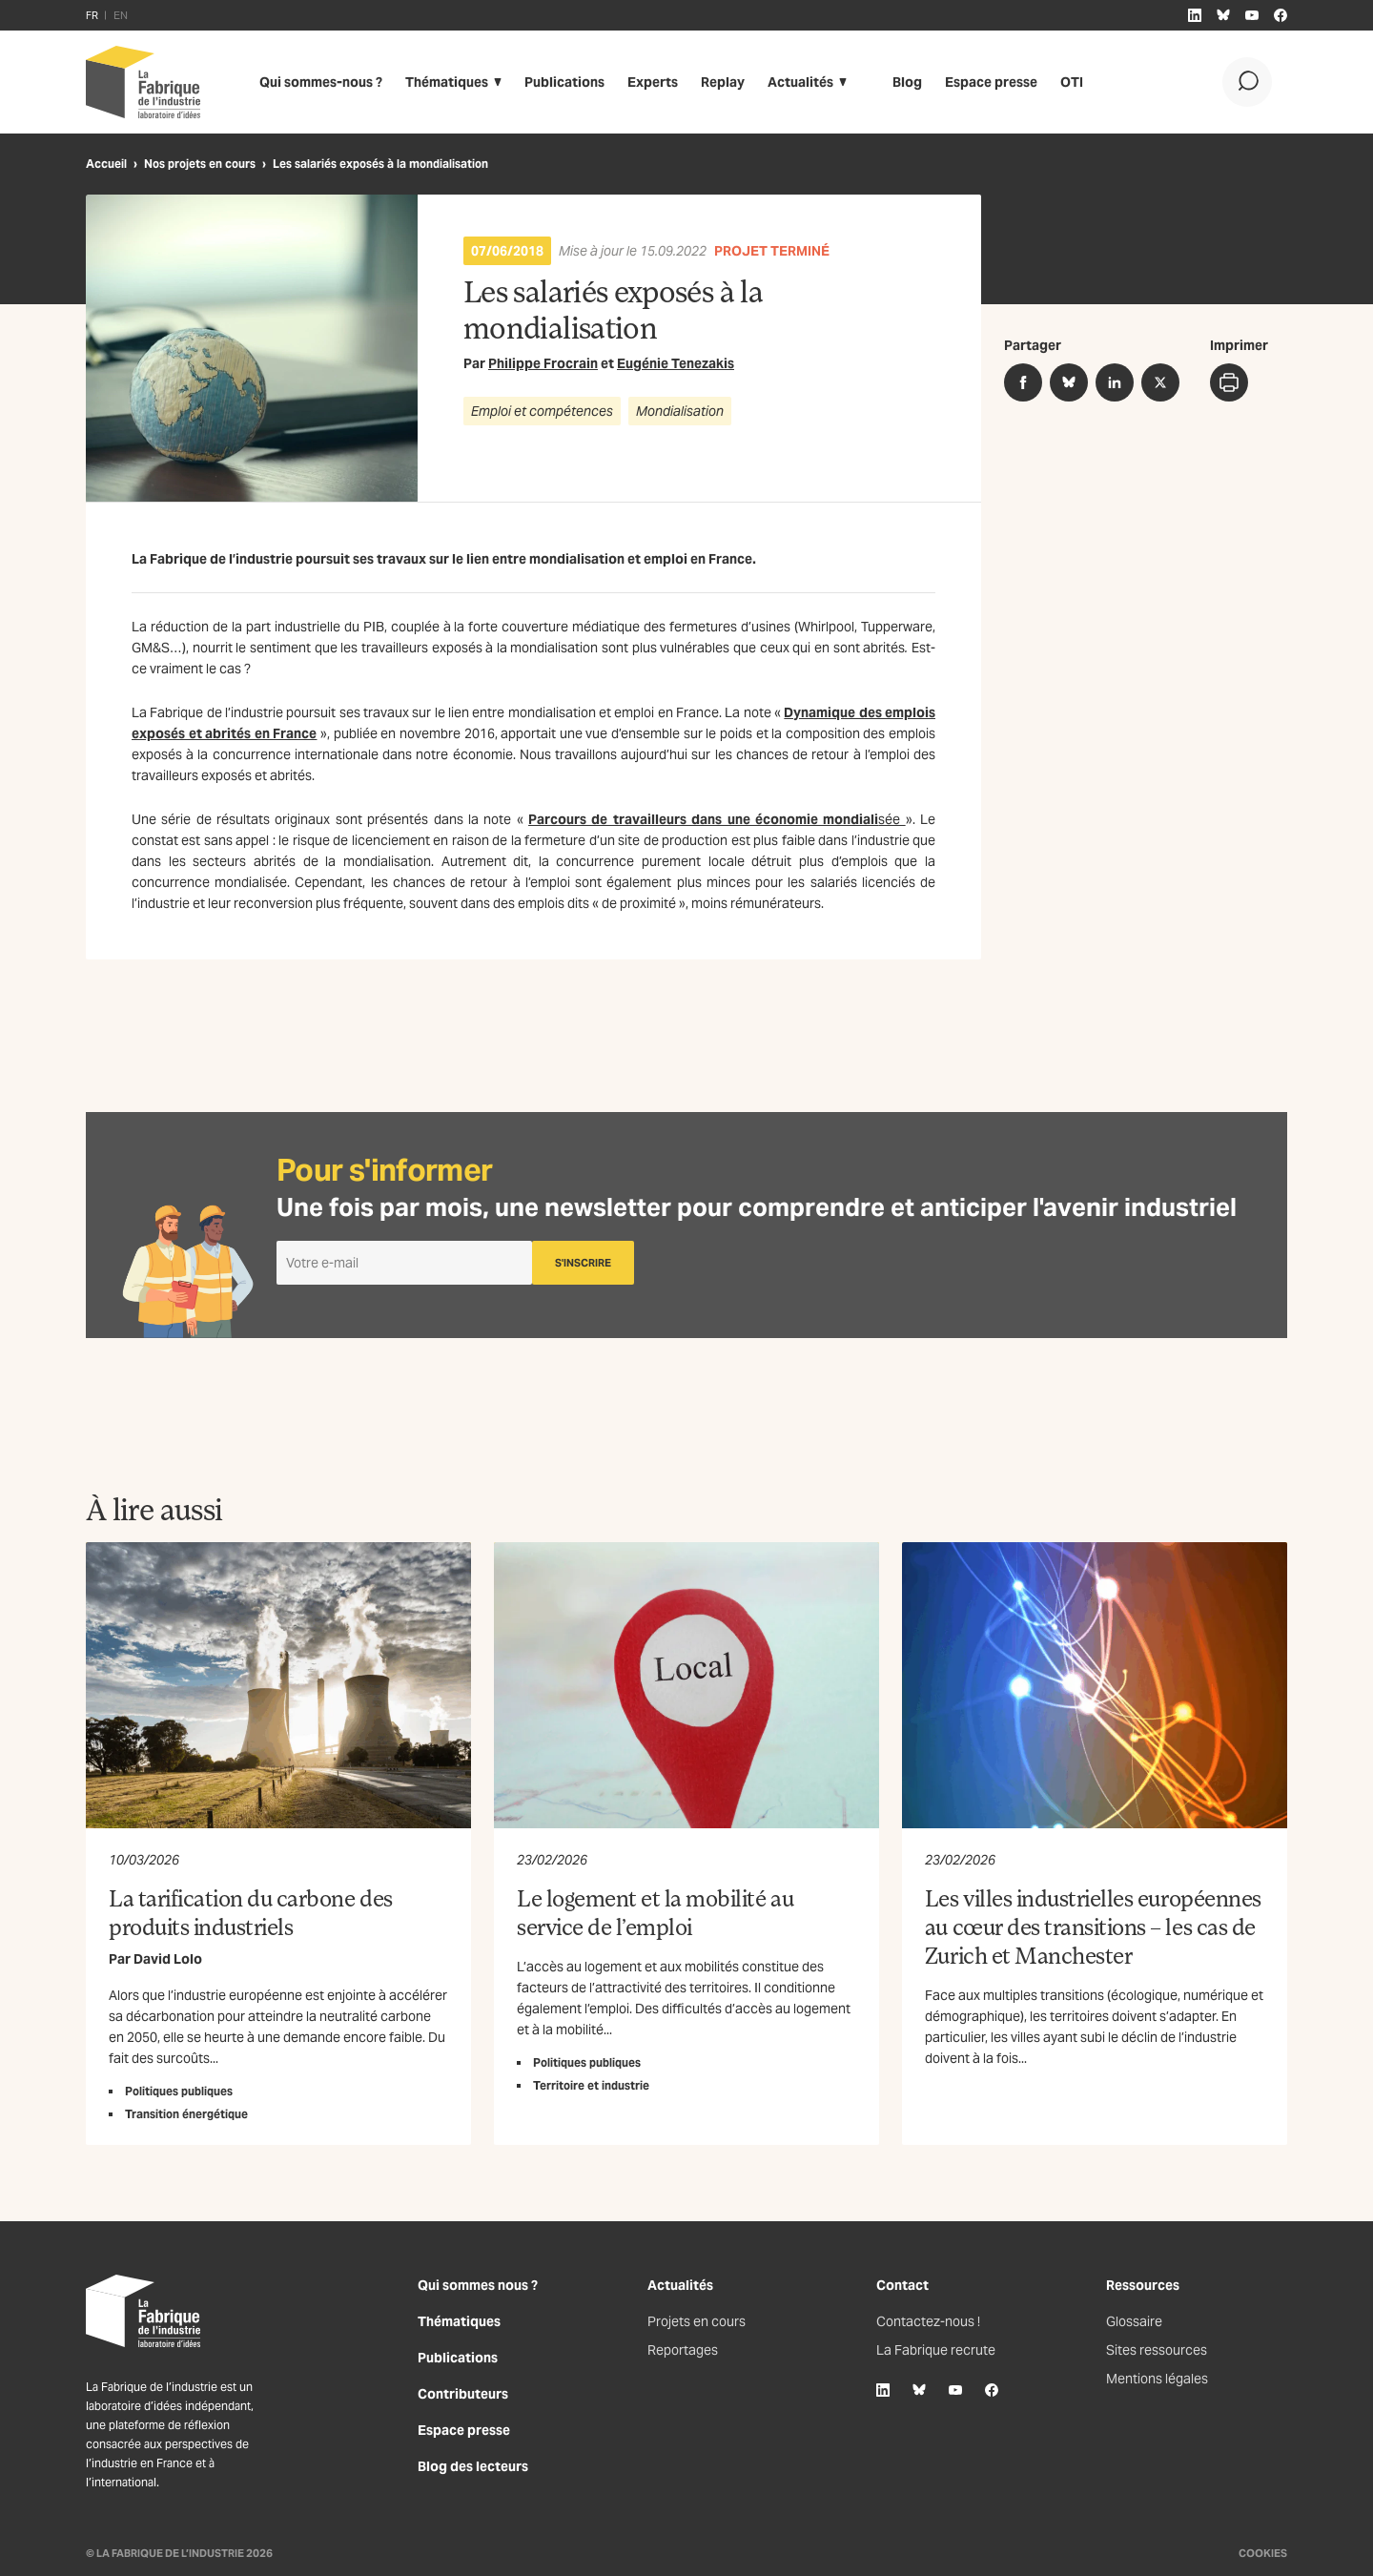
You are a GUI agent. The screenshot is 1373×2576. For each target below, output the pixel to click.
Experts (652, 82)
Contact (902, 2285)
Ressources (1142, 2285)
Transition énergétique (186, 2114)
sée (717, 819)
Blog (907, 82)
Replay (723, 82)
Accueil (106, 163)
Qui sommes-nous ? (320, 82)
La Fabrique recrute (935, 2350)
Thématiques (446, 82)
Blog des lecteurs (473, 2466)
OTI (1071, 82)
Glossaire (1134, 2321)
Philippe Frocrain (543, 363)
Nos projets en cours (200, 163)
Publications (564, 82)
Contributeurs (463, 2393)
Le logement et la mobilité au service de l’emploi (655, 1912)
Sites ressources (1156, 2350)
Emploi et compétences (542, 411)
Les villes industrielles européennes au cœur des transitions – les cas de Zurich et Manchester (1093, 1926)
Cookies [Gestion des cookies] (1263, 2553)
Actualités (800, 82)
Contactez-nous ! (928, 2321)
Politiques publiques (179, 2091)
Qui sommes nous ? (478, 2285)
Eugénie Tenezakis (675, 363)
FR (92, 15)
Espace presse (991, 82)
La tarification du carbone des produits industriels (251, 1912)
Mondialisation (680, 411)
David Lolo (167, 1959)
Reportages (682, 2350)
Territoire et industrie (591, 2085)
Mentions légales (1157, 2378)
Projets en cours (696, 2321)
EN (120, 15)
